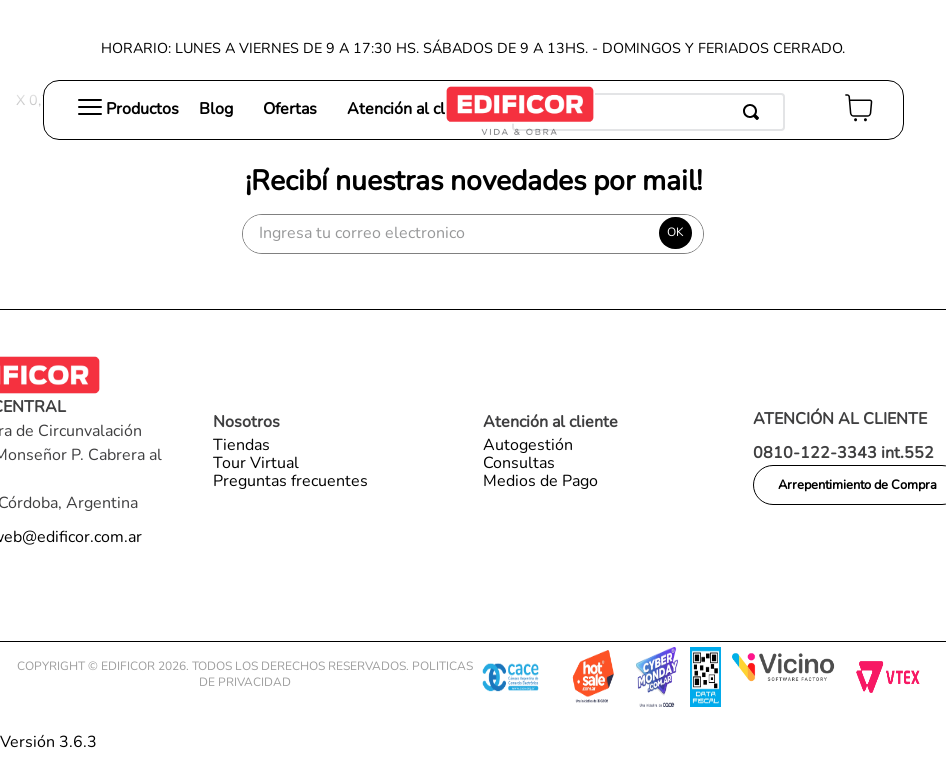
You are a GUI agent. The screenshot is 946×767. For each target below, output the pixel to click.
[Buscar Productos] (755, 112)
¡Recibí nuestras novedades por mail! (473, 181)
